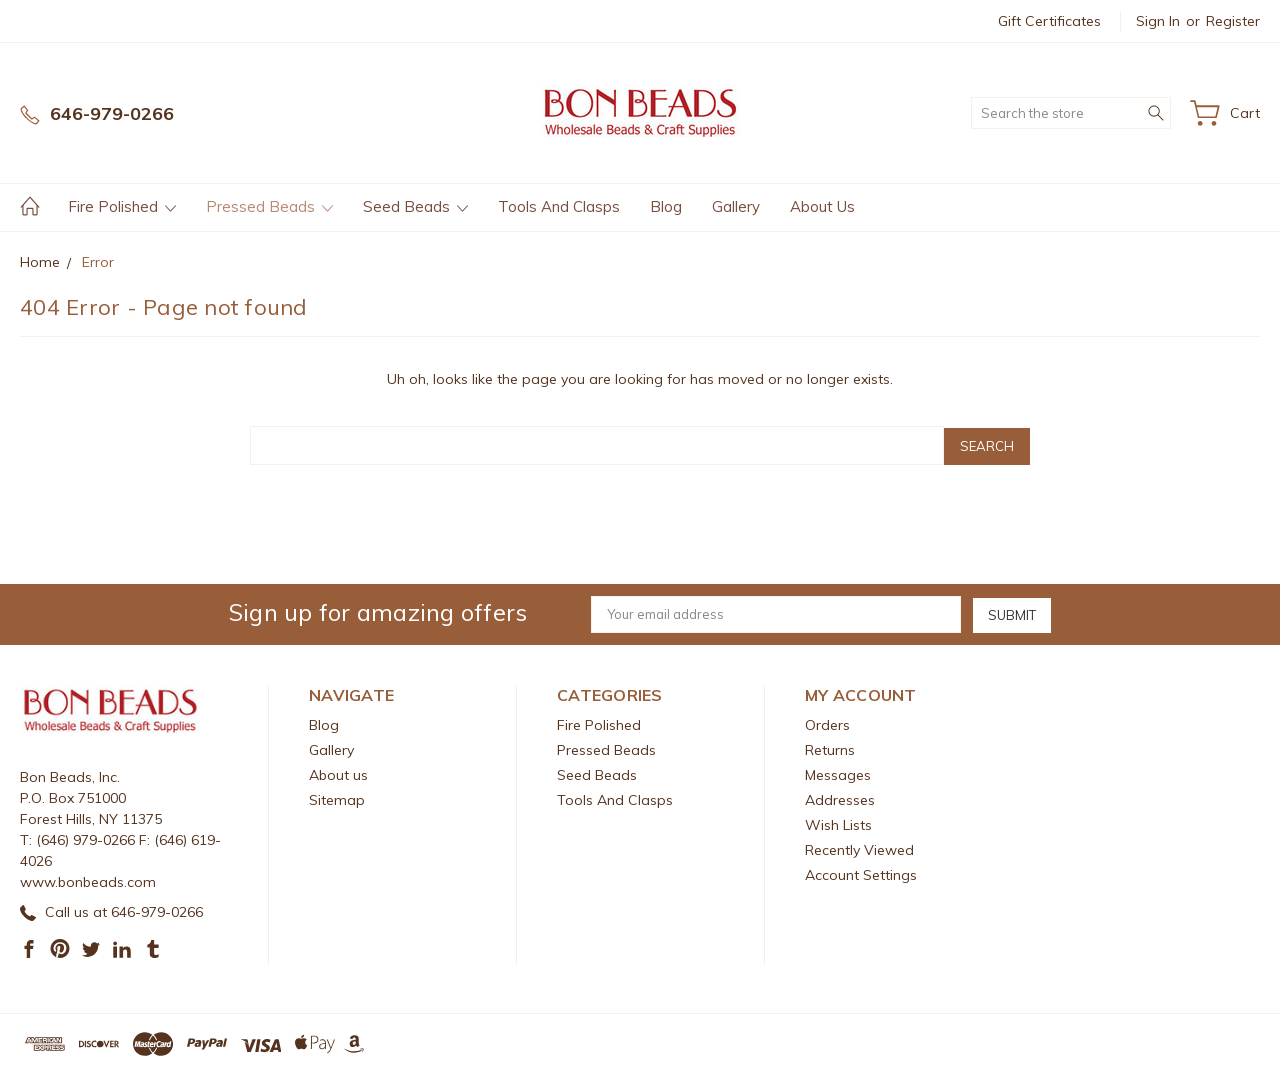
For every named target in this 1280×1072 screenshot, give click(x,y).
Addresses (840, 798)
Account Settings (861, 873)
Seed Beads (415, 206)
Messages (838, 773)
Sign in (1158, 21)
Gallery (736, 206)
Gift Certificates (1049, 21)
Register (1233, 21)
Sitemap (337, 798)
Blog (666, 206)
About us (822, 206)
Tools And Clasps (559, 206)
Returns (830, 748)
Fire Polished (122, 206)
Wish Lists (838, 823)
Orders (827, 723)
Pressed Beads (269, 206)
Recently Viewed (859, 848)
